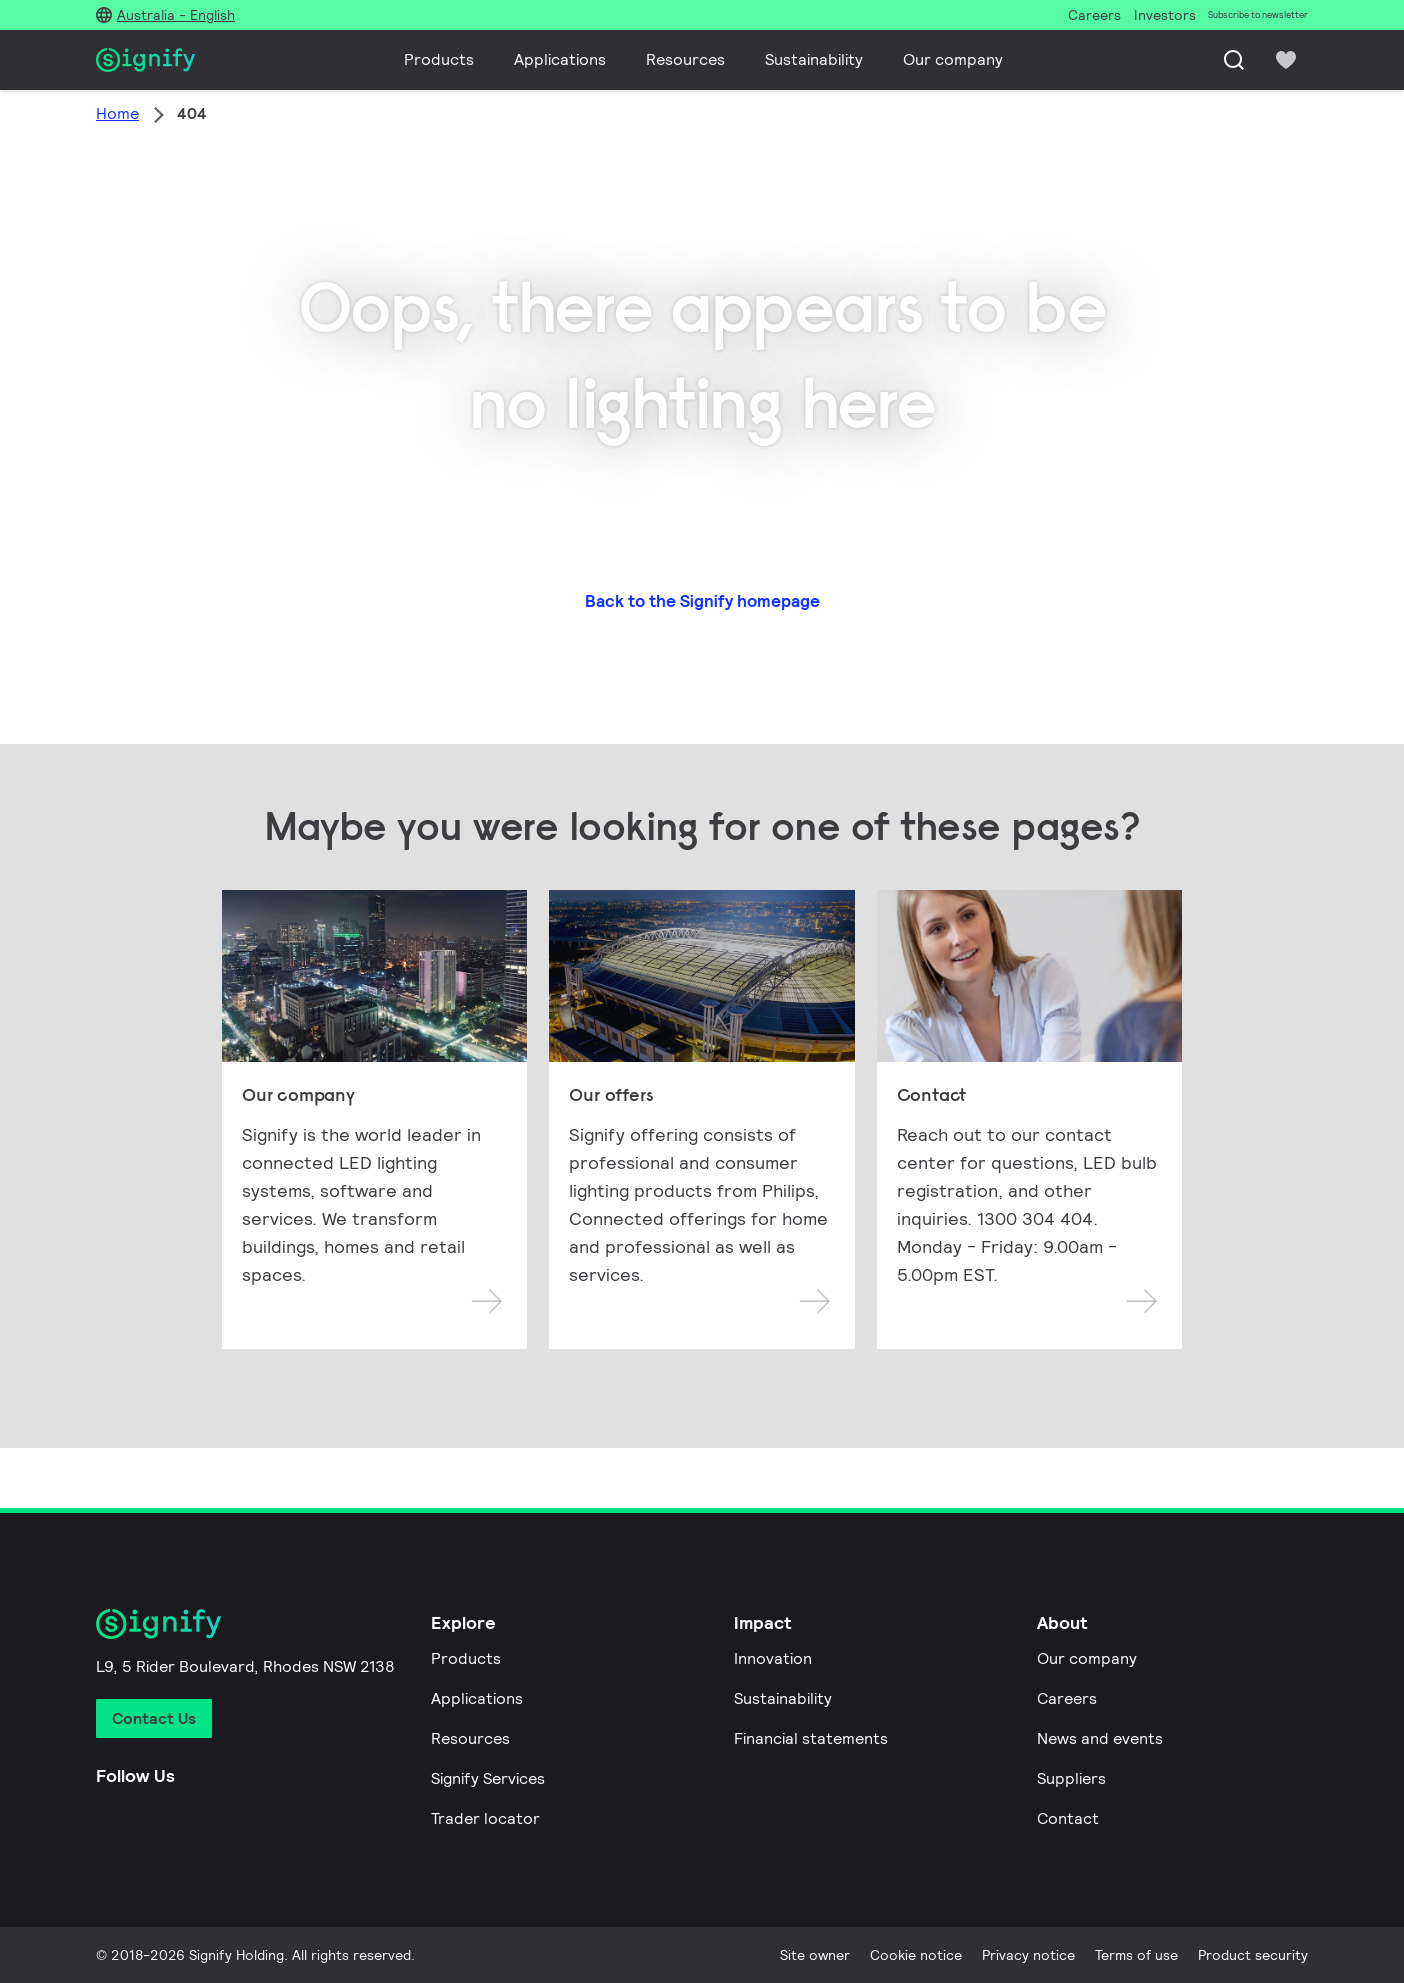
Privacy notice (1028, 1955)
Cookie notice (916, 1955)
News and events (1100, 1738)
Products (439, 59)
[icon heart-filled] (1286, 60)
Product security (1253, 1955)
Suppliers (1071, 1778)
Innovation (773, 1658)
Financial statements (811, 1738)
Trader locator (485, 1818)
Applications (560, 59)
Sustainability (814, 59)
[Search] (1234, 60)
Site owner (815, 1955)
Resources (685, 59)
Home (117, 113)
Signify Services (488, 1778)
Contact (1068, 1818)
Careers (1067, 1698)
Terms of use (1136, 1955)
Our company (953, 59)
